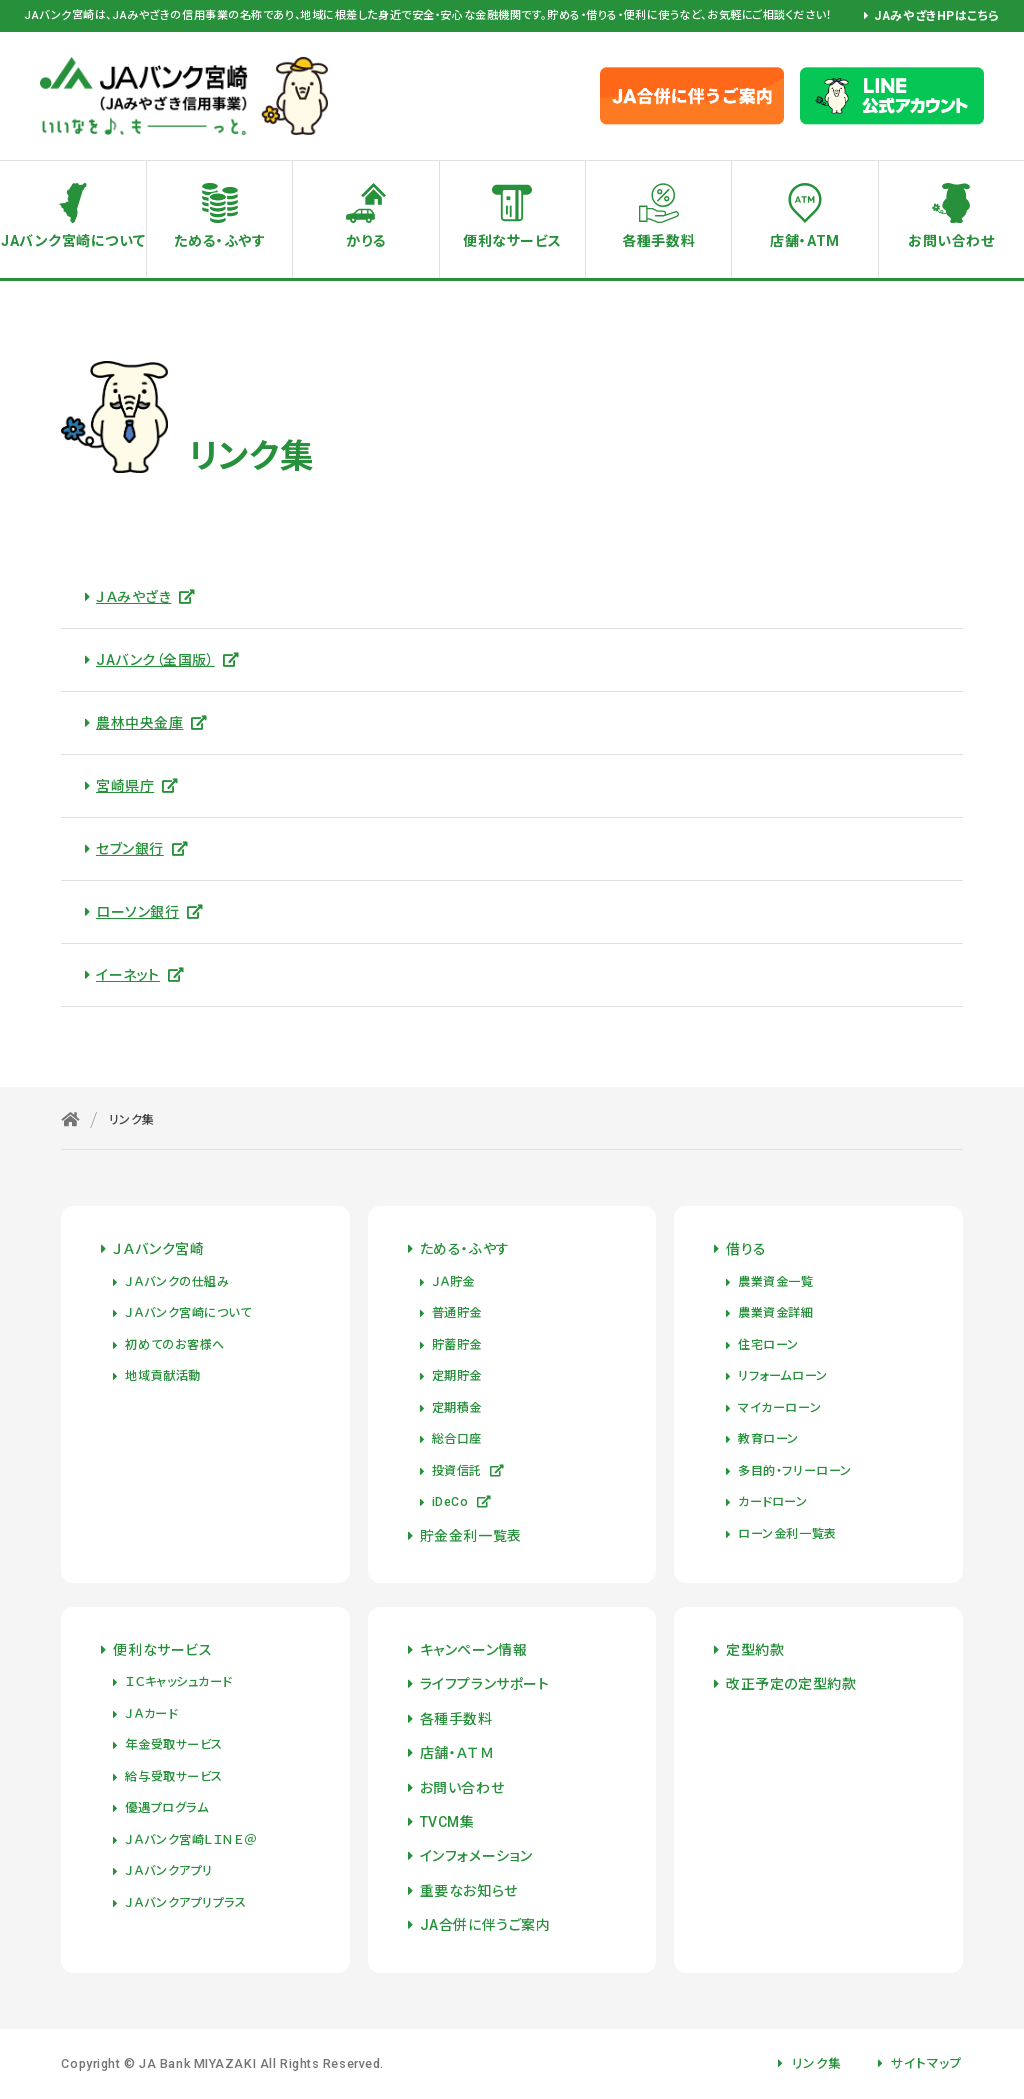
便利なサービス (512, 241)
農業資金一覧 (775, 1282)
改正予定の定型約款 (791, 1684)
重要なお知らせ (469, 1891)
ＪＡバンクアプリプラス (185, 1903)
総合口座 (457, 1439)
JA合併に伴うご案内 (485, 1925)
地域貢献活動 (162, 1376)
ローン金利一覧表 (787, 1534)
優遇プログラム (166, 1808)
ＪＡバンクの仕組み (177, 1282)
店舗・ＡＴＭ (457, 1753)
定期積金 (457, 1408)
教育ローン (768, 1439)
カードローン (772, 1502)
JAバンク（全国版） (167, 660)
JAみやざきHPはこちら (937, 16)
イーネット (140, 975)
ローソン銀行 (150, 912)
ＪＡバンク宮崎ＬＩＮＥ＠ (190, 1840)
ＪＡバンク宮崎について (188, 1313)
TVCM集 (447, 1822)
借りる (746, 1249)
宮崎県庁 (137, 786)
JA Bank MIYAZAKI (197, 2063)
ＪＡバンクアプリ (168, 1871)
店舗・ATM (804, 241)
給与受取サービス (173, 1777)
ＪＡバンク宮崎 (158, 1249)
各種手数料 (658, 241)
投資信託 (468, 1471)
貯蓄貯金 (457, 1345)
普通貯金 (457, 1313)
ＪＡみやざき (146, 597)
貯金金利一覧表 (471, 1536)
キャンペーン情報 (473, 1650)
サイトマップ (926, 2063)
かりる (366, 241)
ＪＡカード (151, 1714)
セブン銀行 (142, 849)
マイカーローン (779, 1408)
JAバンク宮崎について (73, 241)
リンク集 (817, 2063)
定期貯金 (457, 1376)
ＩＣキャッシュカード (178, 1682)
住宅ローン (768, 1345)
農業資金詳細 (775, 1313)
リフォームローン (782, 1376)
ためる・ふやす (219, 241)
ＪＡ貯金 (453, 1282)
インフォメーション (476, 1856)
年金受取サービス (173, 1745)
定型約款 (755, 1650)
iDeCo (461, 1502)
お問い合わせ (462, 1788)
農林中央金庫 (152, 723)
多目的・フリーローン (795, 1471)
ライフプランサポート (485, 1684)
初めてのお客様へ (174, 1345)
